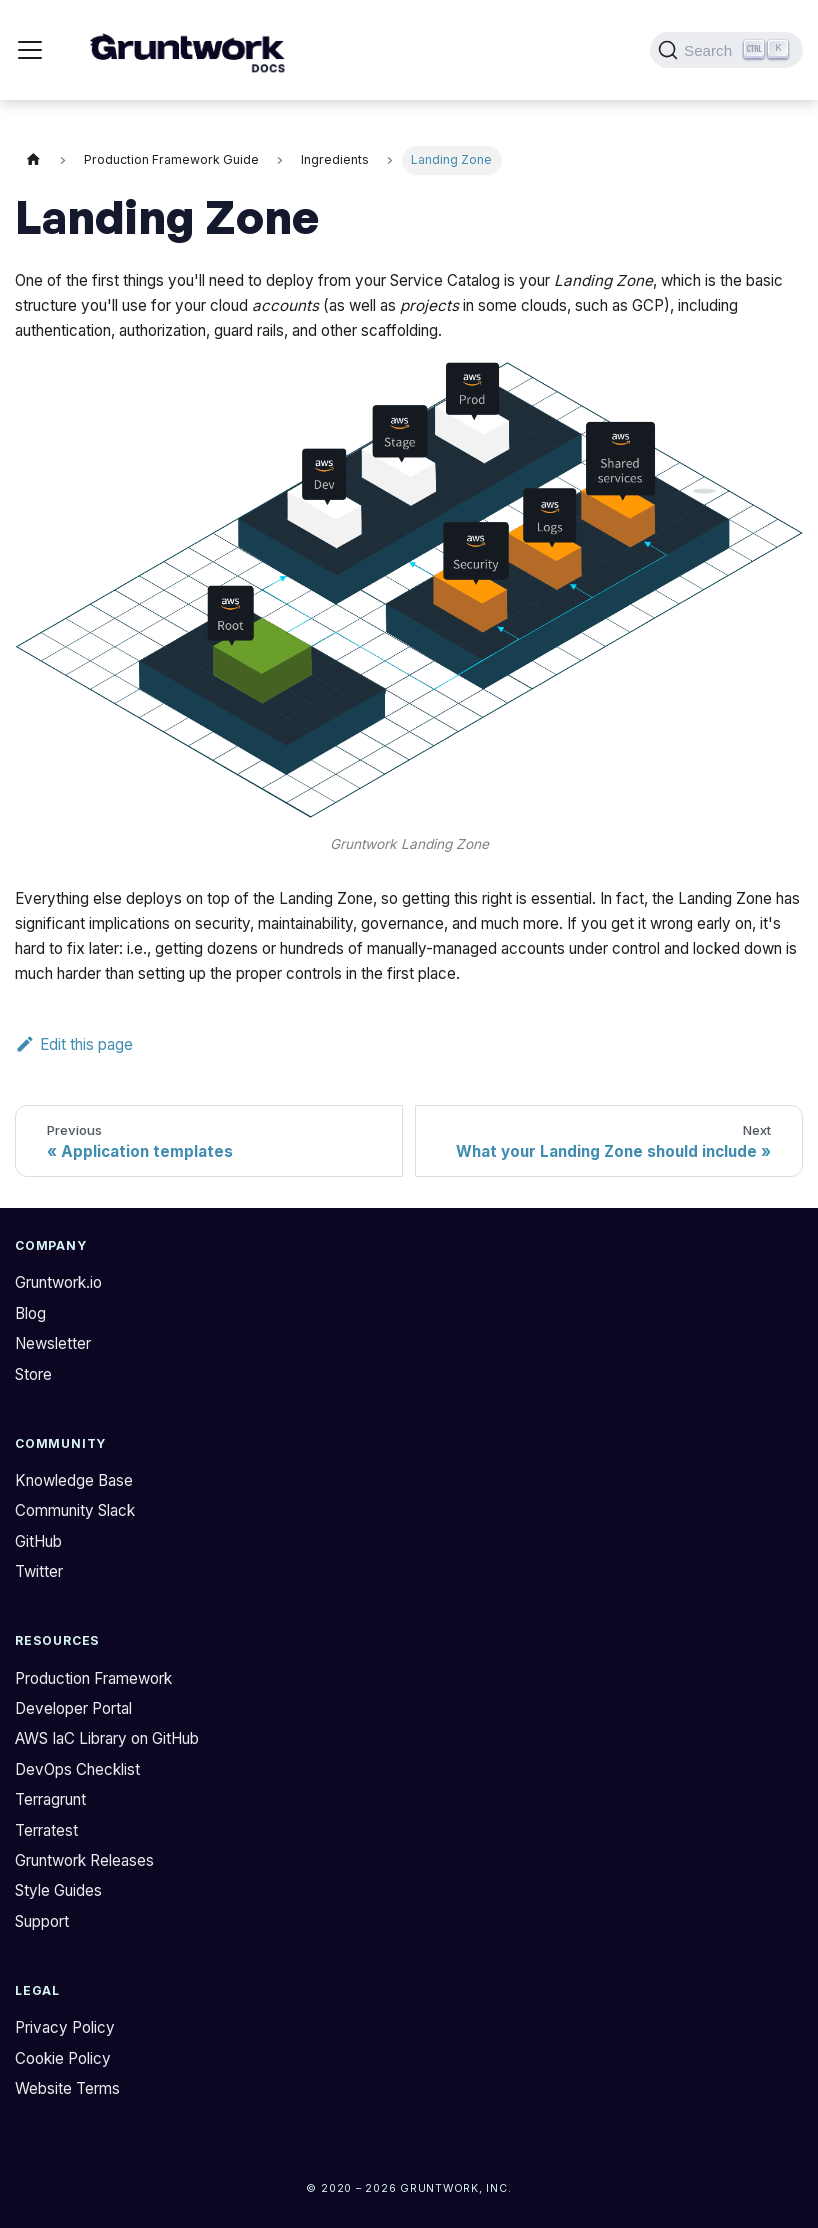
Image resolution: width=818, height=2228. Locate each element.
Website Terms (67, 2088)
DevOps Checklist (77, 1769)
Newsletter (53, 1343)
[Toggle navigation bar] (30, 50)
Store (33, 1374)
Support (42, 1921)
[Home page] (33, 161)
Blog (30, 1313)
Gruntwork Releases (84, 1860)
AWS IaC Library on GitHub (107, 1738)
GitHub (38, 1541)
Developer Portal (73, 1708)
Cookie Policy (63, 2058)
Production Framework (93, 1678)
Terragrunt (50, 1799)
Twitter (39, 1571)
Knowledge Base (74, 1480)
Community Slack (75, 1510)
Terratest (46, 1830)
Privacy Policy (65, 2027)
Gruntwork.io (58, 1282)
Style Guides (58, 1890)
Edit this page (74, 1044)
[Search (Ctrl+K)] (726, 50)
